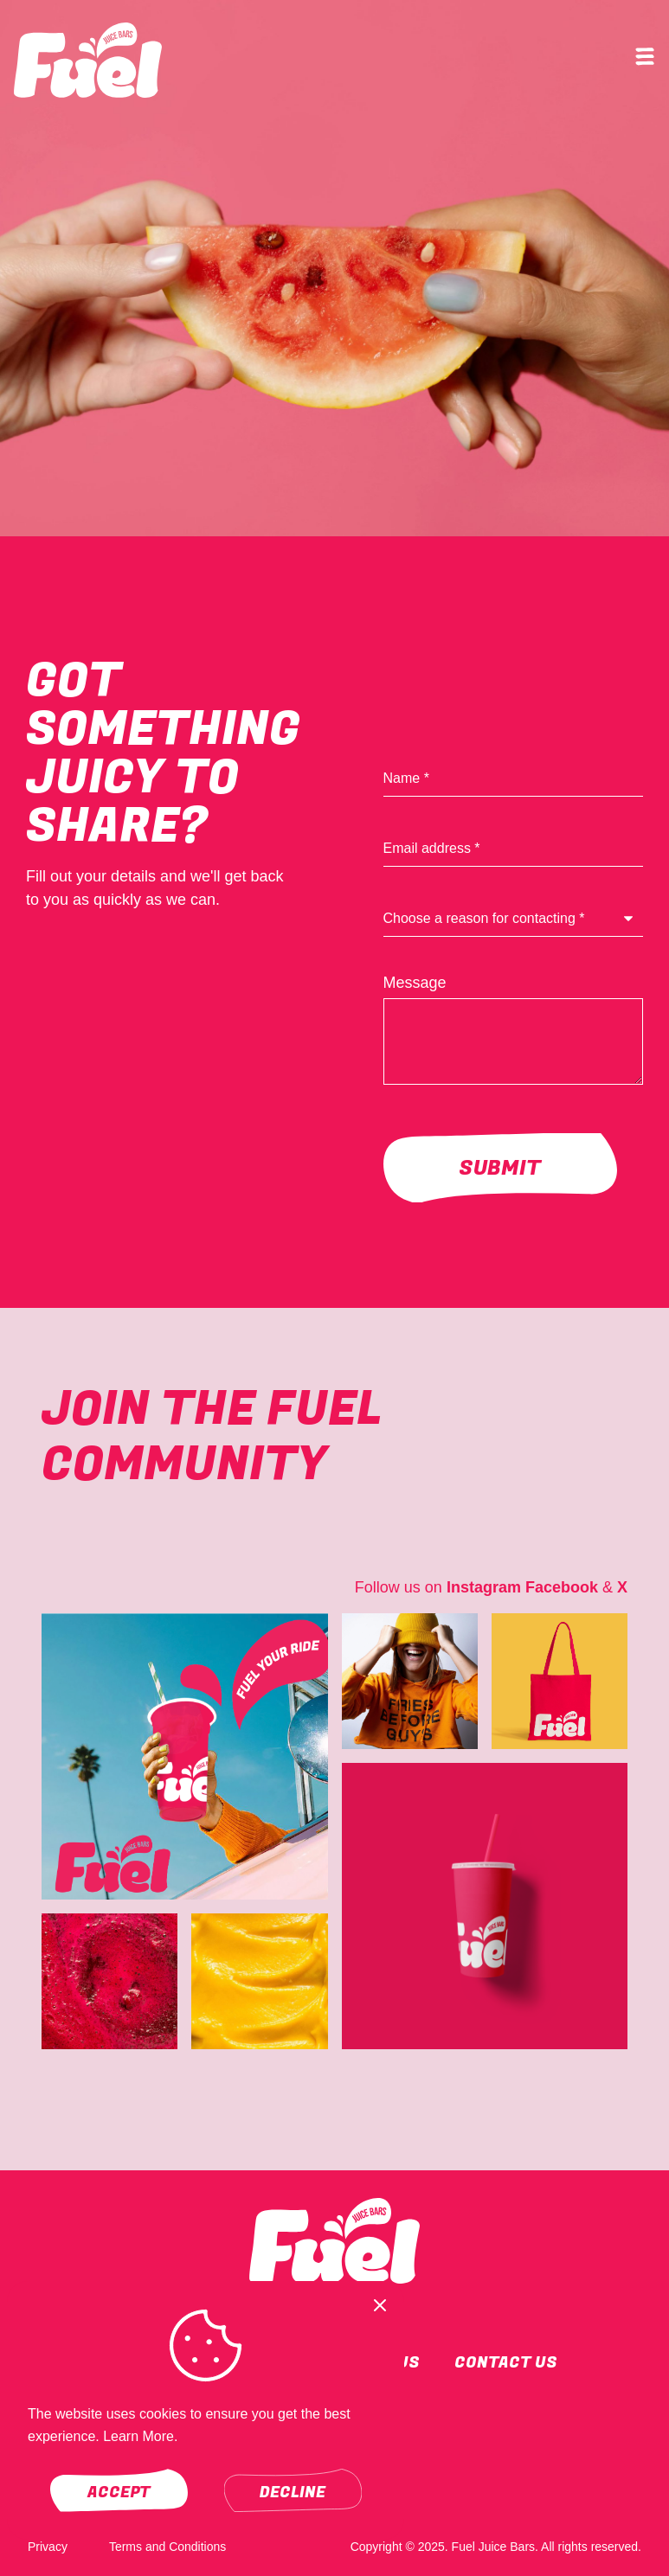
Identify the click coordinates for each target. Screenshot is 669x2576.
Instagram (484, 1587)
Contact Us (505, 2362)
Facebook (561, 1587)
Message (415, 982)
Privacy (48, 2547)
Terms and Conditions (167, 2547)
